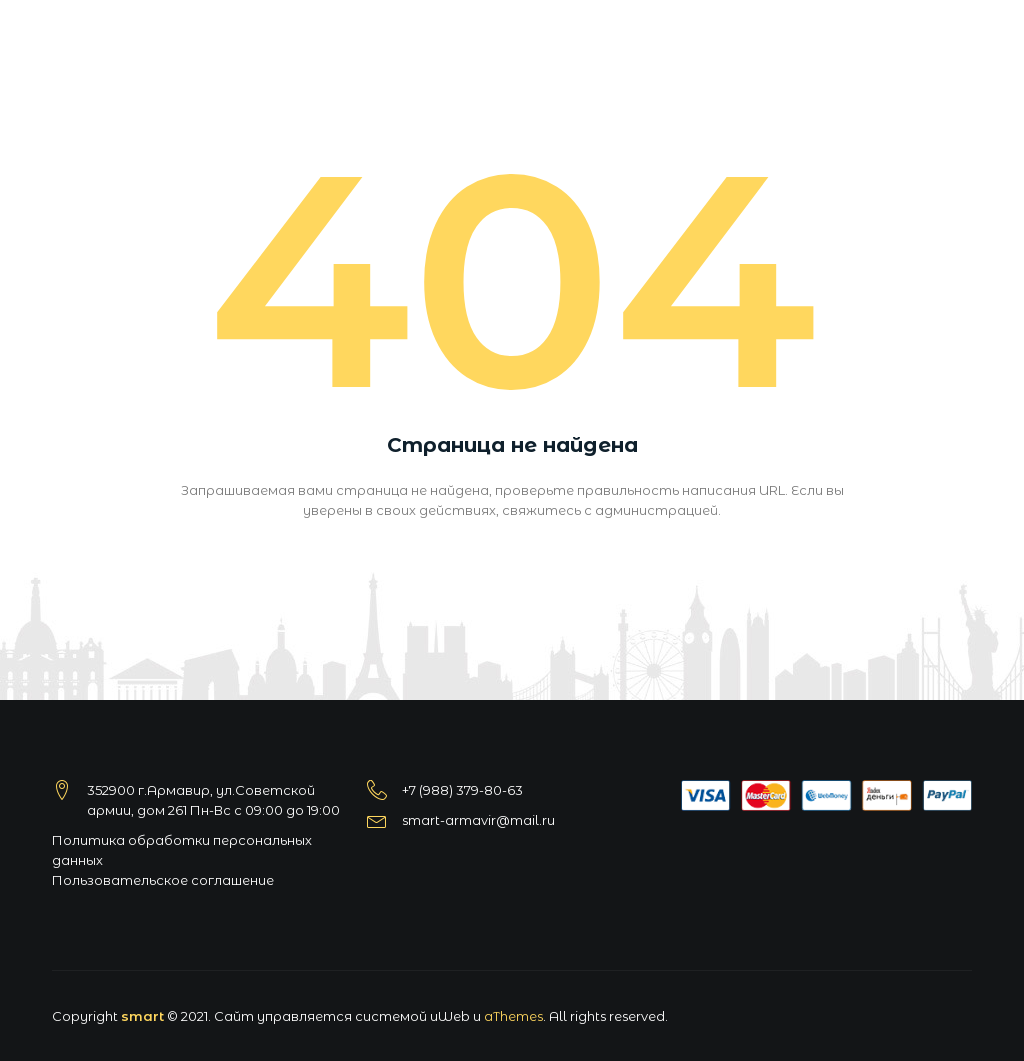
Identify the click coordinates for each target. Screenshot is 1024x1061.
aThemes (513, 1016)
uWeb (450, 1016)
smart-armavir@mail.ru (478, 820)
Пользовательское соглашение (163, 880)
